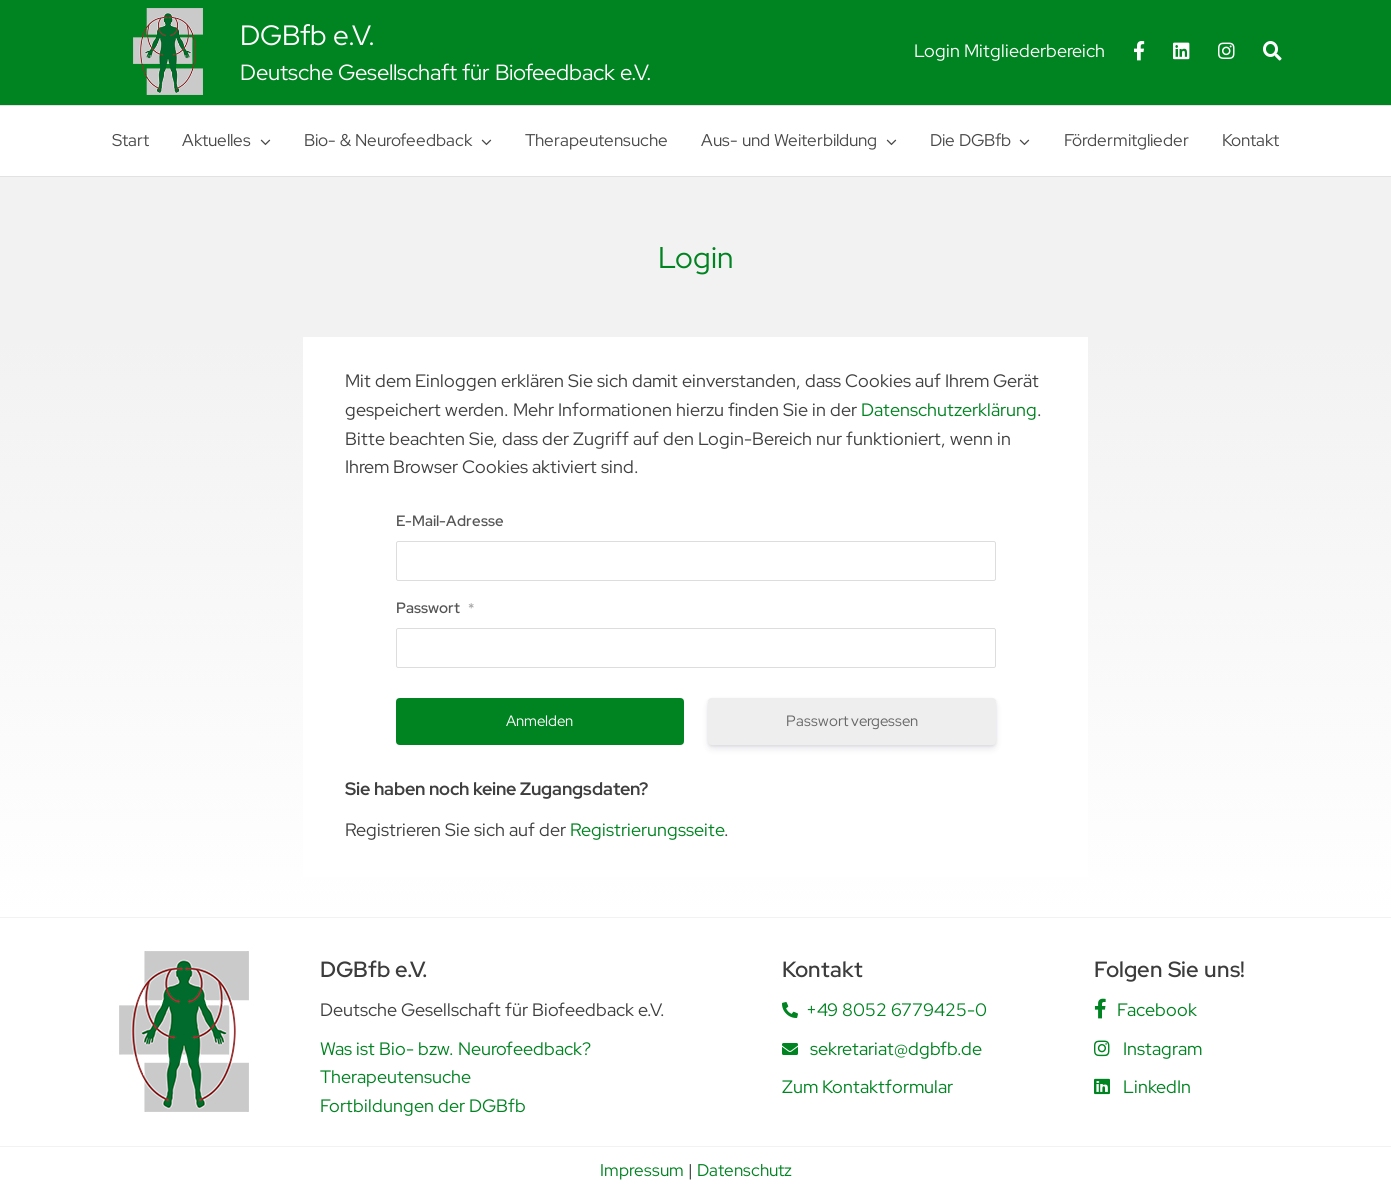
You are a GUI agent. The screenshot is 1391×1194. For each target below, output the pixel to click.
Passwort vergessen (852, 721)
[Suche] (1272, 51)
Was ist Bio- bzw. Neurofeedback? (455, 1048)
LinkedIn (1157, 1086)
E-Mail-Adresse (450, 521)
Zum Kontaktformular (867, 1086)
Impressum (642, 1170)
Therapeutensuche (395, 1076)
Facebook (1157, 1009)
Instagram (1162, 1048)
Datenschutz (744, 1170)
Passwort (435, 608)
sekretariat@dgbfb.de (896, 1048)
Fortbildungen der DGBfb (423, 1105)
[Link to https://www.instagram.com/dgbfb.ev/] (1102, 1048)
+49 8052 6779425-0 (896, 1009)
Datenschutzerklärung (949, 409)
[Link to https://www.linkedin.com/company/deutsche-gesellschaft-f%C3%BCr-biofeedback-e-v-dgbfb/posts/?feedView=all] (1102, 1086)
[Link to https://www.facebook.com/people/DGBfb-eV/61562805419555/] (1100, 1009)
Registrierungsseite (647, 829)
